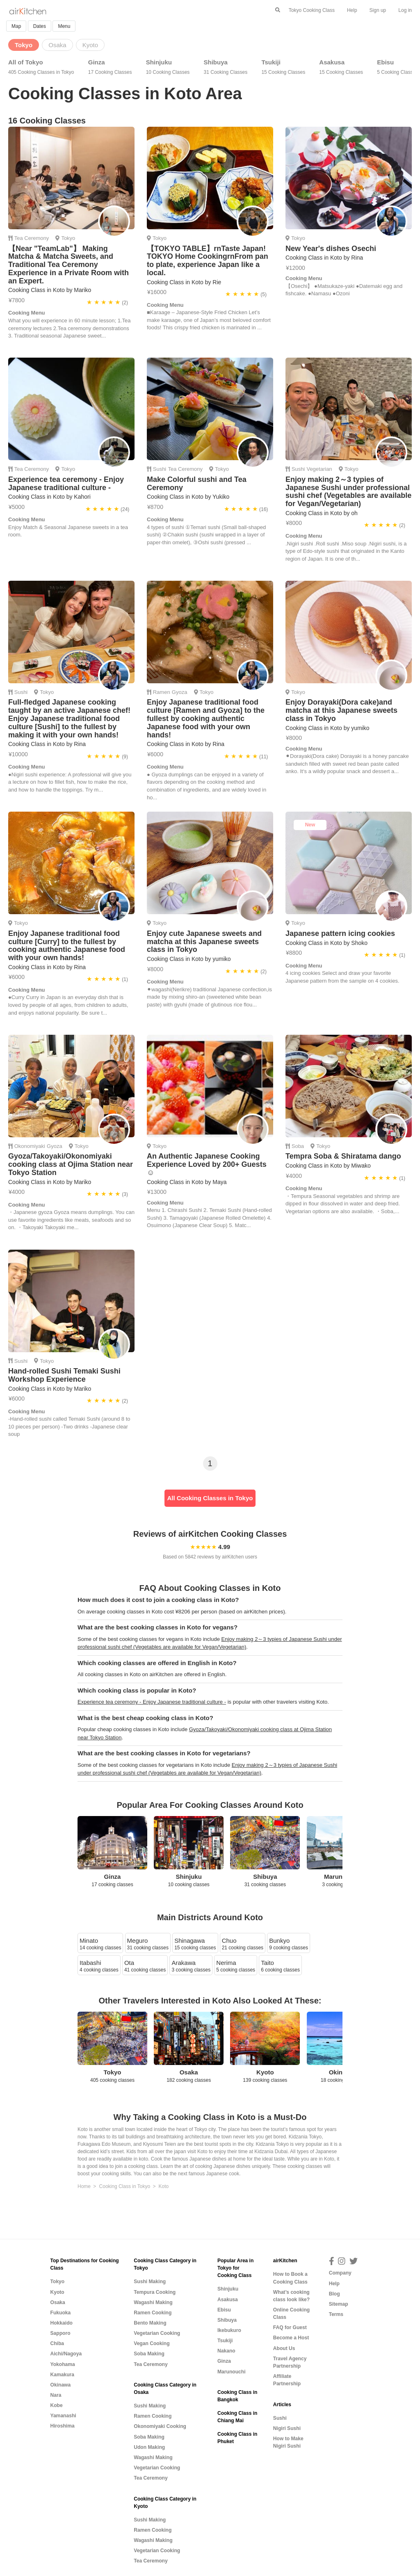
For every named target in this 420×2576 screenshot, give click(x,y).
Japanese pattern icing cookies (340, 933)
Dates (39, 26)
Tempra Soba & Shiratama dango (343, 1156)
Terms (336, 2314)
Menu (64, 26)
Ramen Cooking (152, 2313)
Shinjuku (168, 67)
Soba (298, 1146)
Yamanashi (63, 2416)
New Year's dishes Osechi (330, 248)
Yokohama (62, 2364)
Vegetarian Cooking (157, 2333)
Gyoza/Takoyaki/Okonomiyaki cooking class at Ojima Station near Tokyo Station (70, 1164)
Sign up (378, 10)
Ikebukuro (229, 2330)
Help (352, 10)
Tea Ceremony (31, 238)
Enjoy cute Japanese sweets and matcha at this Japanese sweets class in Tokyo (204, 941)
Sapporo (60, 2333)
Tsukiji (283, 67)
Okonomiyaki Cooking (160, 2426)
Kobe (56, 2405)
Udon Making (149, 2447)
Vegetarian (319, 469)
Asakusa (341, 67)
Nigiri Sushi (287, 2428)
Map (16, 26)
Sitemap (338, 2304)
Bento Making (150, 2323)
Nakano (226, 2351)
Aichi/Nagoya (66, 2354)
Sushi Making (150, 2281)
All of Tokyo (41, 67)
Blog (334, 2294)
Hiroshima (62, 2426)
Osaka (57, 2302)
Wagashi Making (153, 2302)
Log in (405, 10)
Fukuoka (60, 2313)
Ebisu (397, 67)
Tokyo (68, 238)
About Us (284, 2348)
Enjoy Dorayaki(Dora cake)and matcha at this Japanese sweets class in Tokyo (341, 710)
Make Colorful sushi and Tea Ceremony (197, 483)
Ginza (110, 67)
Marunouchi (231, 2372)
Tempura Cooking (155, 2292)
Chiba (57, 2343)
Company (340, 2273)
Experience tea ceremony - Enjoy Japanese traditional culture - (66, 483)
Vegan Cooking (151, 2343)
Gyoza (179, 692)
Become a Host (291, 2338)
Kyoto (57, 2292)
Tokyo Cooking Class (312, 10)
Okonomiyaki (29, 1146)
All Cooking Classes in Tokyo (210, 1497)
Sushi (160, 469)
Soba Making (149, 2354)
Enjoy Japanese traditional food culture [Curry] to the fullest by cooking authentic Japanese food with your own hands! (66, 945)
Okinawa (60, 2385)
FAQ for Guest (290, 2327)
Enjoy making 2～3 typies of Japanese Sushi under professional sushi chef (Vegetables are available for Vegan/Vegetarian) (348, 491)
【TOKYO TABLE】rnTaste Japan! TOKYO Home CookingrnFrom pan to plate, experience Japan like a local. (207, 260)
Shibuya (226, 67)
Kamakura (62, 2374)
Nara (56, 2395)
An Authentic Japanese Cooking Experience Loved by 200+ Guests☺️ (207, 1164)
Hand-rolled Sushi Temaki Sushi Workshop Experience (64, 1375)
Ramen (161, 692)
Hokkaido (61, 2323)
